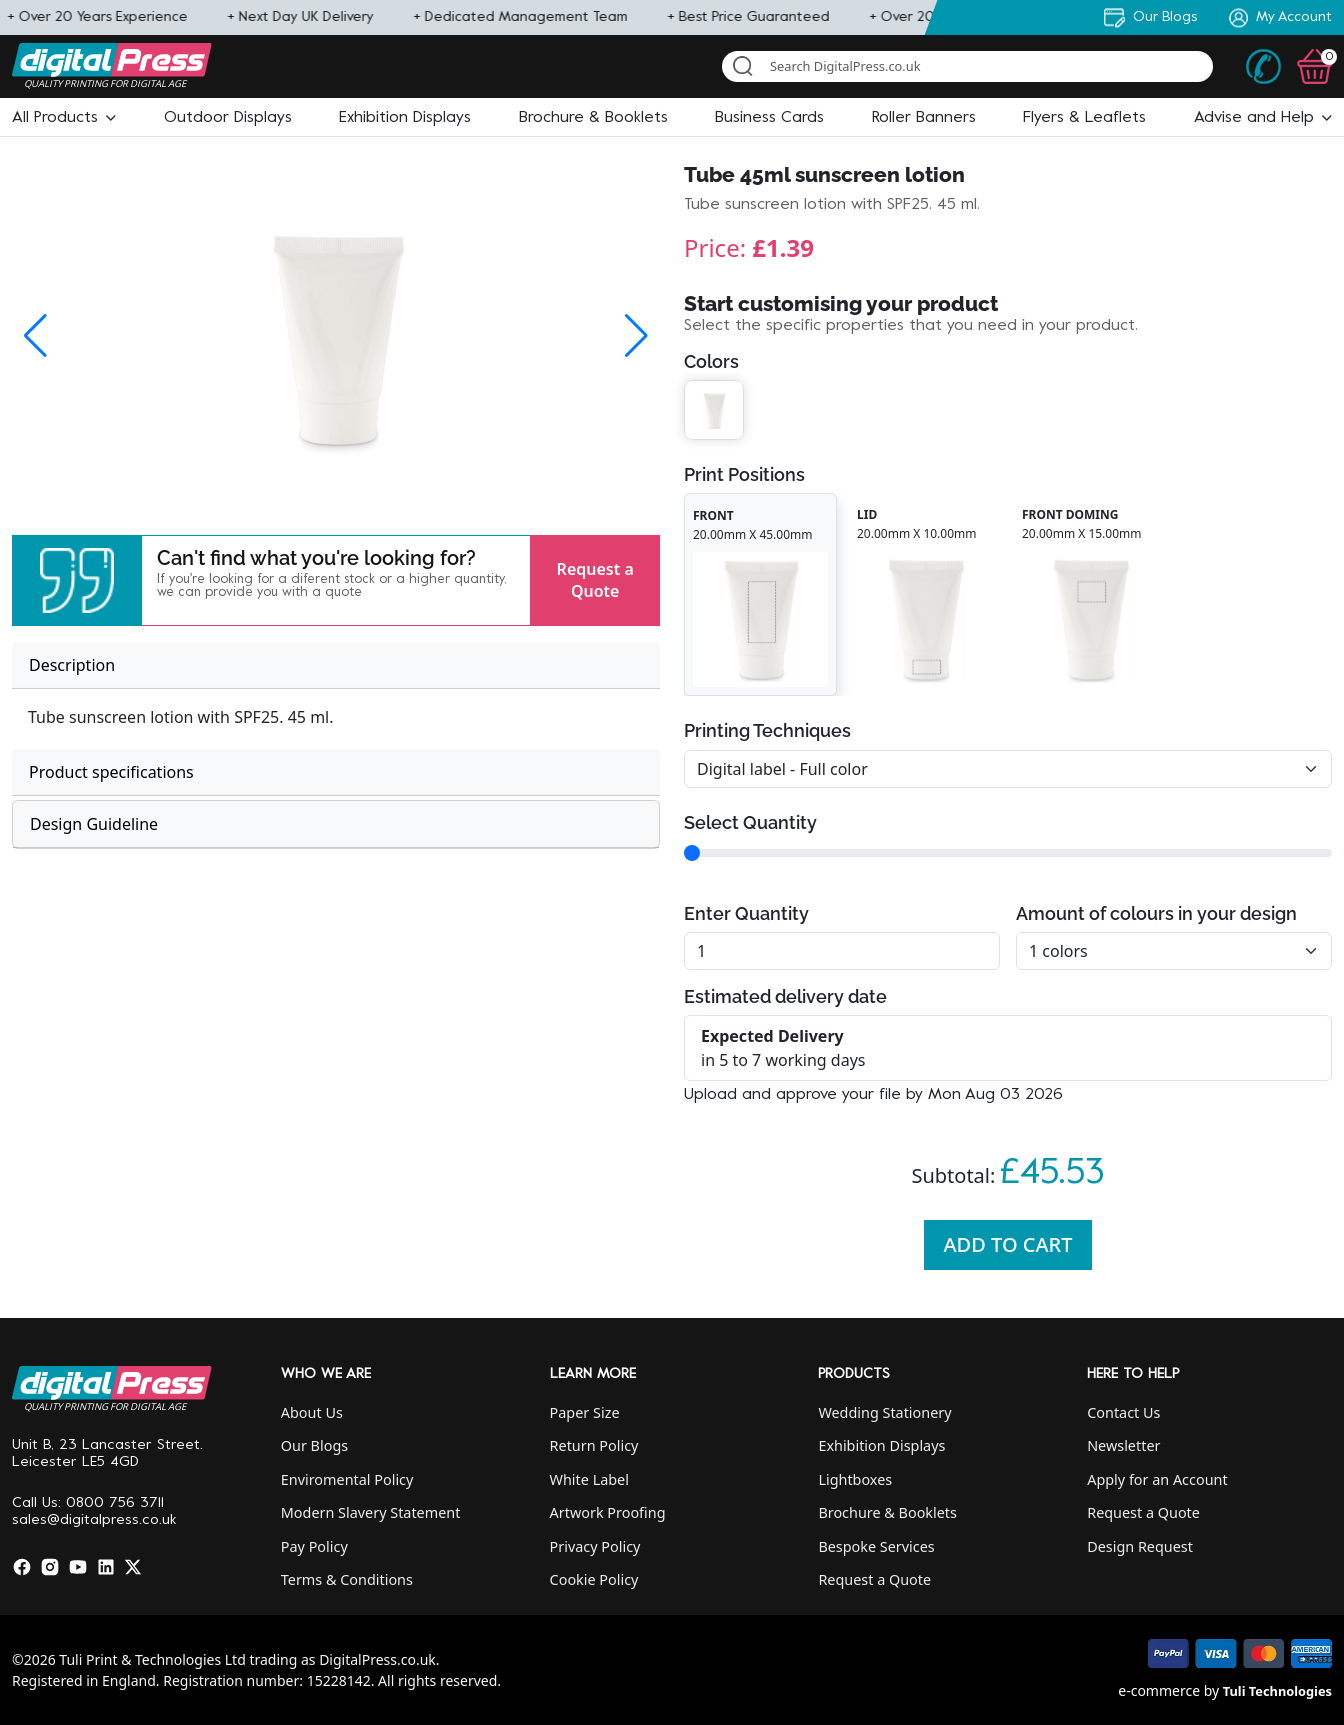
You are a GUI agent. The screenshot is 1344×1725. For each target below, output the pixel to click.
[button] (64, 118)
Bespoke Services (876, 1546)
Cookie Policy (594, 1579)
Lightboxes (855, 1479)
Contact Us (1123, 1412)
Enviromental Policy (347, 1479)
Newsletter (1123, 1445)
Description (72, 665)
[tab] (336, 665)
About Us (312, 1412)
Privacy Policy (595, 1546)
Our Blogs (314, 1445)
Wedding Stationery (884, 1412)
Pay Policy (314, 1546)
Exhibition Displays (881, 1445)
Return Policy (594, 1445)
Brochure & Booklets (887, 1512)
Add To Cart (1008, 1244)
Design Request (1140, 1546)
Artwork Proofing (608, 1512)
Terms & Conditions (347, 1579)
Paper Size (585, 1412)
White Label (589, 1479)
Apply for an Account (1157, 1479)
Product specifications (111, 772)
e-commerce (1159, 1690)
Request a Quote (595, 580)
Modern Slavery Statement (371, 1512)
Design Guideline (94, 824)
